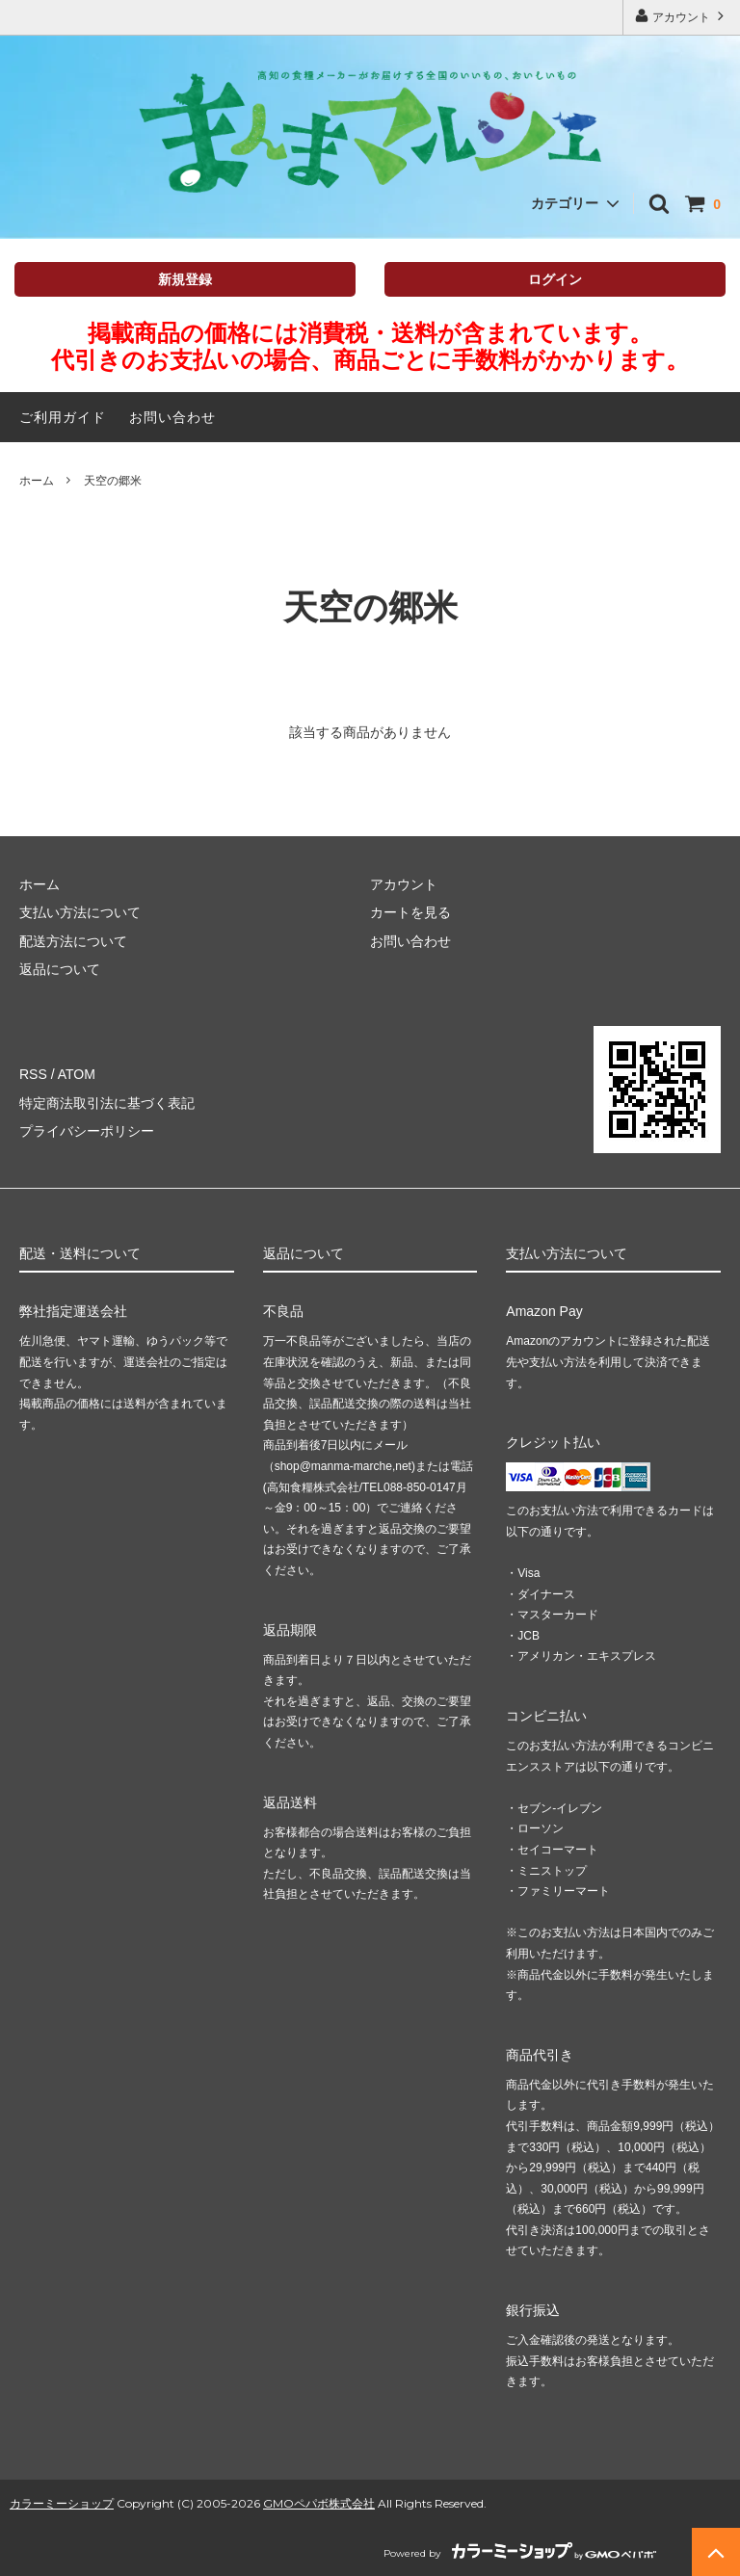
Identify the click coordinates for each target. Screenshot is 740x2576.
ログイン (555, 279)
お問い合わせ (172, 417)
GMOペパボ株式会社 (319, 2503)
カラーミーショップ (62, 2503)
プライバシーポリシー (86, 1131)
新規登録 (185, 279)
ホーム (36, 480)
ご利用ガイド (62, 417)
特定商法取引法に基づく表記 (107, 1103)
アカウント (681, 16)
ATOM (76, 1074)
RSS (33, 1074)
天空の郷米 (113, 480)
